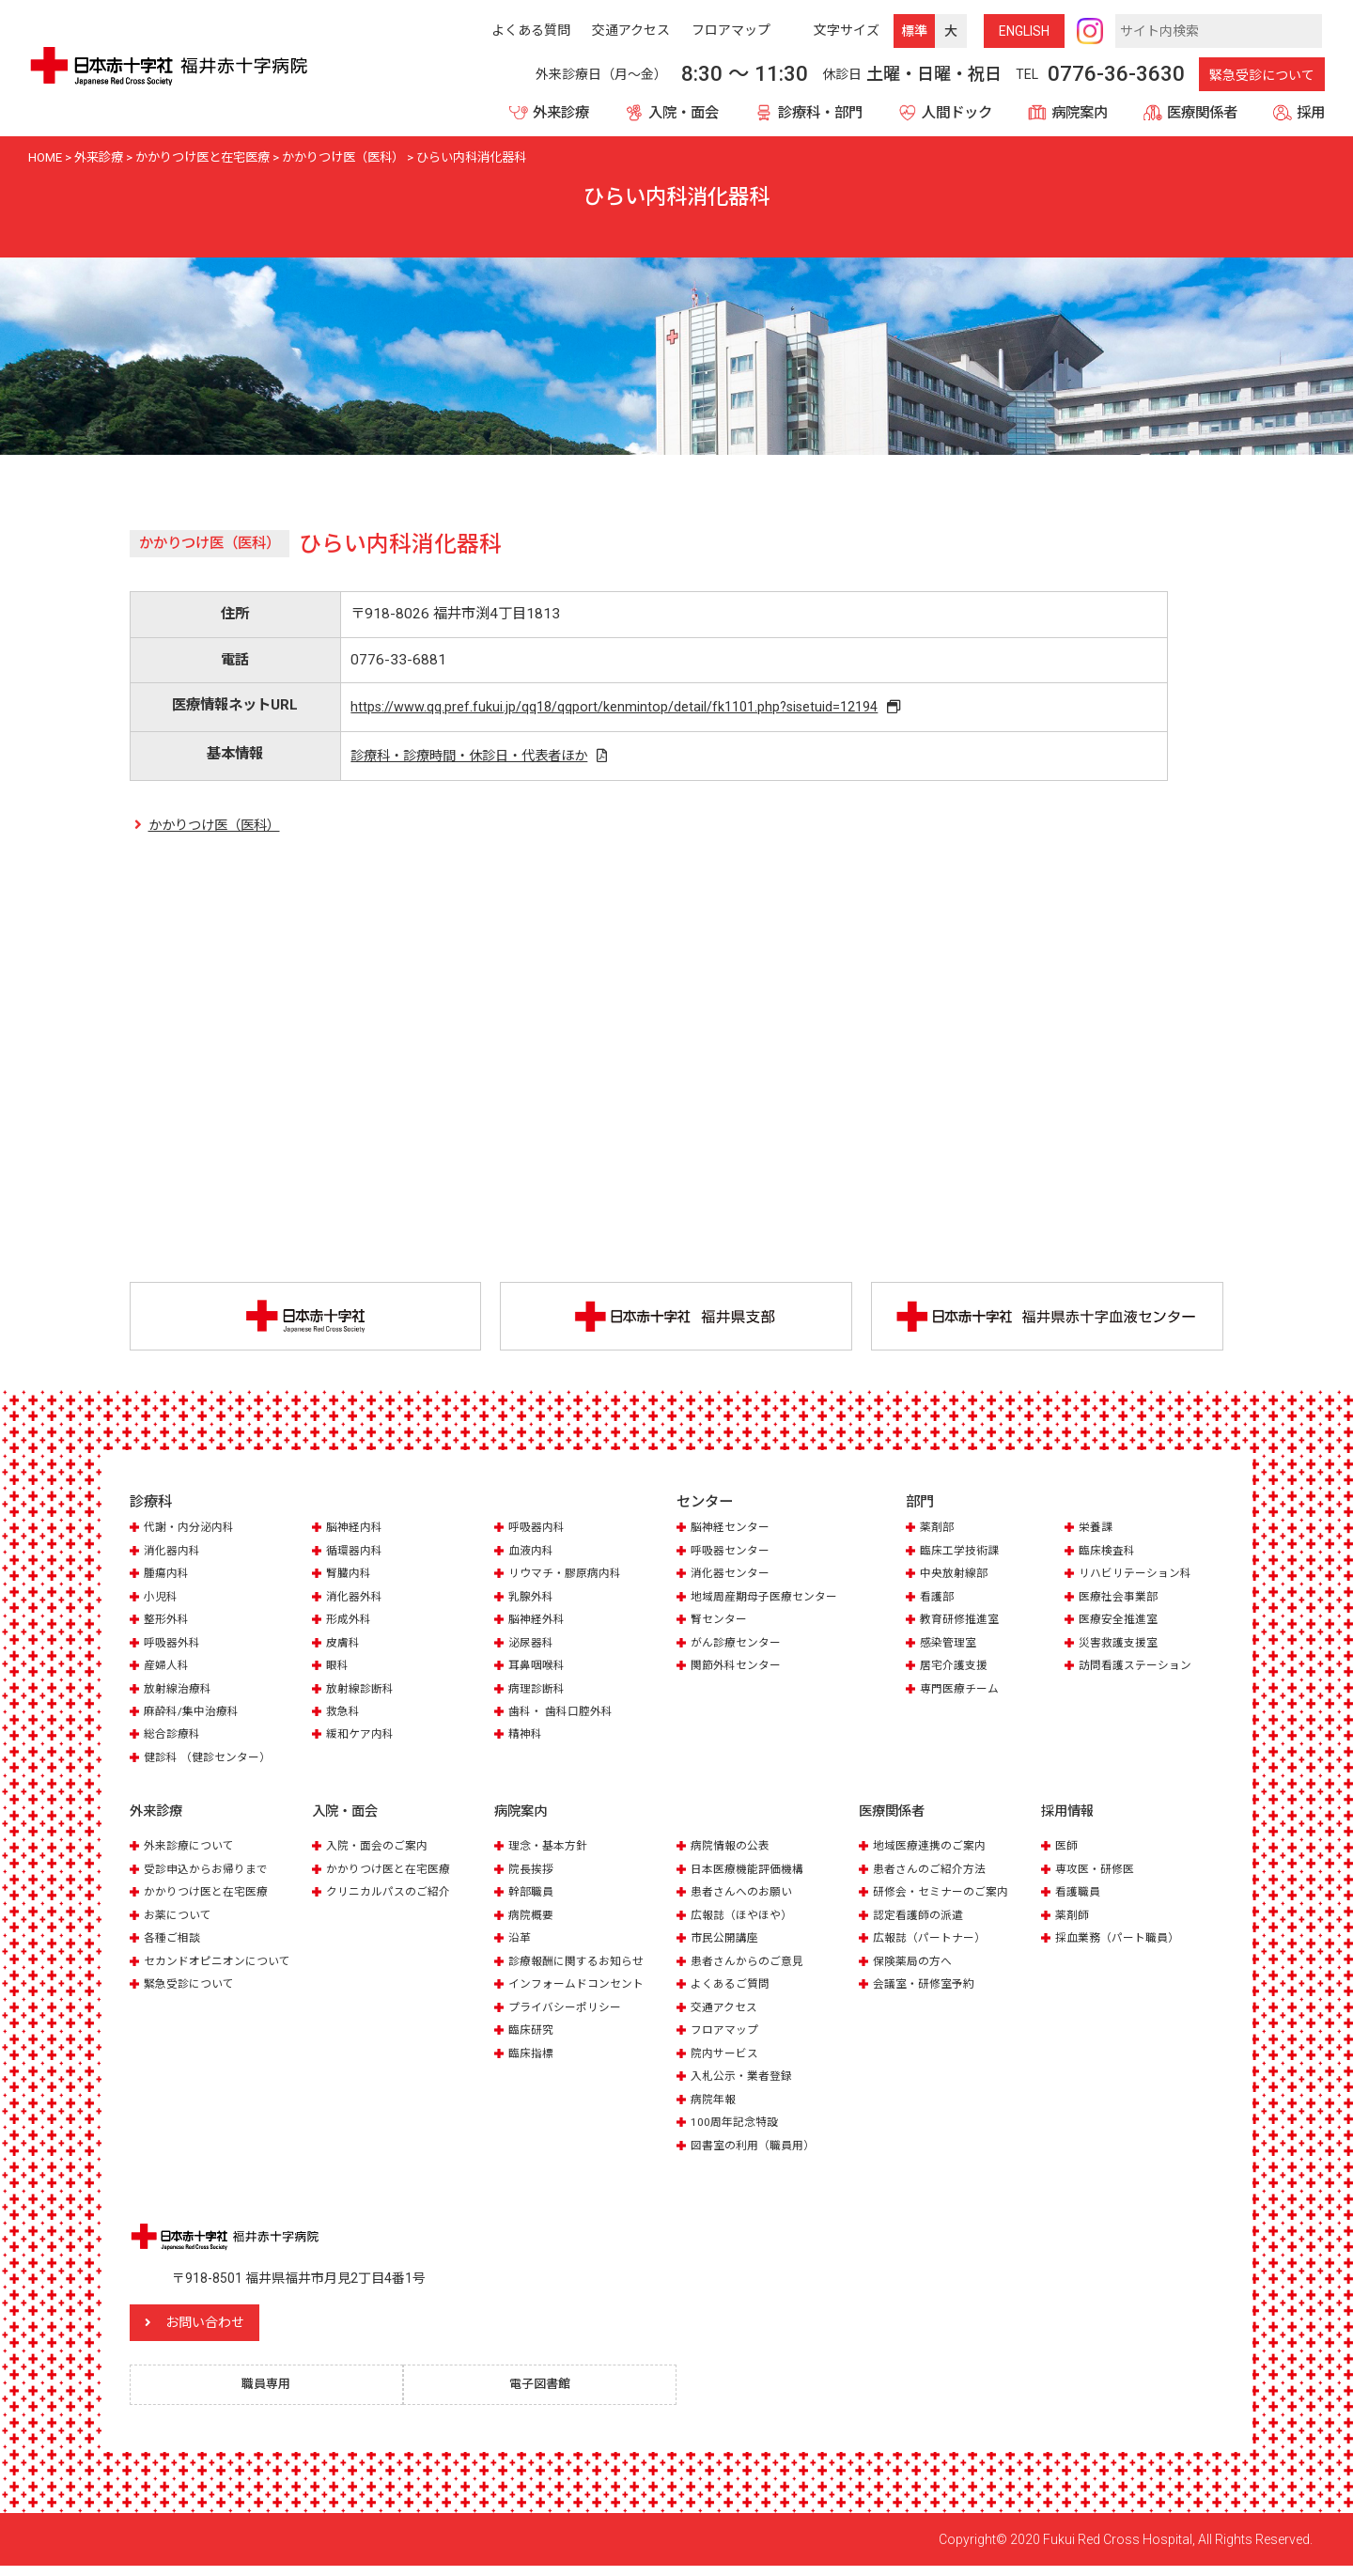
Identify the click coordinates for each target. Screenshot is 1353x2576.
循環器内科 (356, 1556)
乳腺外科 (532, 1602)
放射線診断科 (362, 1694)
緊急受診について (1261, 75)
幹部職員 (532, 1898)
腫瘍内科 (168, 1578)
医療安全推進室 (1121, 1624)
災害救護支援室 (1121, 1648)
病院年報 (715, 2105)
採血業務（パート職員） (1122, 1944)
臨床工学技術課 (962, 1556)
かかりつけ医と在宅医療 (211, 1898)
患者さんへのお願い (746, 1898)
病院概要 (532, 1920)
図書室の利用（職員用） (758, 2151)
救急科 (344, 1717)
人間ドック (957, 112)
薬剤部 (938, 1532)
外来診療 (561, 112)
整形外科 (168, 1624)
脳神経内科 (356, 1532)
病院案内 (1079, 112)
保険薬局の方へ (915, 1966)
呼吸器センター (733, 1556)
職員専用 (275, 2392)
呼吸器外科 (174, 1648)
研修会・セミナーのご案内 (946, 1898)
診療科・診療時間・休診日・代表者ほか (472, 758)
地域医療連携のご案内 (934, 1852)
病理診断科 (538, 1694)
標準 (914, 31)
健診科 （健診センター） (212, 1763)
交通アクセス (727, 2013)
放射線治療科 (180, 1694)
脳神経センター (733, 1532)
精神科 (526, 1740)
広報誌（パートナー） (934, 1944)
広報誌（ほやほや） (746, 1920)
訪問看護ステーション (1140, 1670)
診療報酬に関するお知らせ (581, 1966)
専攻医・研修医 (1098, 1874)
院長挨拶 (532, 1874)
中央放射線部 (956, 1578)
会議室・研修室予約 (928, 1989)
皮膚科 (344, 1648)
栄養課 (1097, 1532)
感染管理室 (950, 1648)
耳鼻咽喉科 (538, 1670)
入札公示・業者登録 (746, 2081)
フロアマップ (727, 2035)
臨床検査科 (1109, 1556)
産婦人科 (168, 1670)
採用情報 (1069, 1817)
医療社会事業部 (1121, 1602)
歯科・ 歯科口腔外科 (564, 1717)
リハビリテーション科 (1140, 1578)
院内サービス (727, 2059)
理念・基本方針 (551, 1852)
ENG (1024, 31)
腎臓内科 (350, 1578)
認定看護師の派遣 (922, 1920)
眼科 (338, 1670)
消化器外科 (356, 1602)
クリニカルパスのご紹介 (393, 1898)
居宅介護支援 (956, 1670)
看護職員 (1079, 1898)
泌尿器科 (532, 1648)
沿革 (520, 1944)
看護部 (938, 1602)
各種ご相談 (174, 1944)
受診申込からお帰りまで (211, 1874)
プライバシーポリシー (569, 2013)
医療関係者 (1202, 112)
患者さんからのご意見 (752, 1966)
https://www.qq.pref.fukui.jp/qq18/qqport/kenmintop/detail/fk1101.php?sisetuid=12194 (619, 707)
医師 (1067, 1852)
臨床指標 (532, 2059)
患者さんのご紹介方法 (934, 1874)
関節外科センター (739, 1670)
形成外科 (350, 1624)
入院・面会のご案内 (381, 1852)
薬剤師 (1073, 1920)
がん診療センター (739, 1648)
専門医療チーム (962, 1694)
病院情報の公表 (733, 1852)
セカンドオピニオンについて (223, 1966)
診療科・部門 (820, 112)
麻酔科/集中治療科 (195, 1717)
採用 (1311, 112)
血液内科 (532, 1556)
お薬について (180, 1920)
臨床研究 (532, 2035)
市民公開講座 (727, 1944)
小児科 (162, 1602)
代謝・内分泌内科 (192, 1532)
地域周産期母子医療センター (770, 1602)
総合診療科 (174, 1740)
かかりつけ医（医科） (218, 829)
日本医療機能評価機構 (752, 1874)
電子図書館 (549, 2392)
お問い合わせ (247, 2328)
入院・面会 (683, 112)
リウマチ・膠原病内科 (569, 1578)
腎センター (721, 1624)
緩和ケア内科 (362, 1740)
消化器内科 (174, 1556)
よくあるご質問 (733, 1989)
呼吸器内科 (538, 1532)
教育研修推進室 (962, 1624)
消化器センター (733, 1578)
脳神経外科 (538, 1624)
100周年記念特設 (737, 2127)
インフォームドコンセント (581, 1989)
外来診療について (192, 1852)
